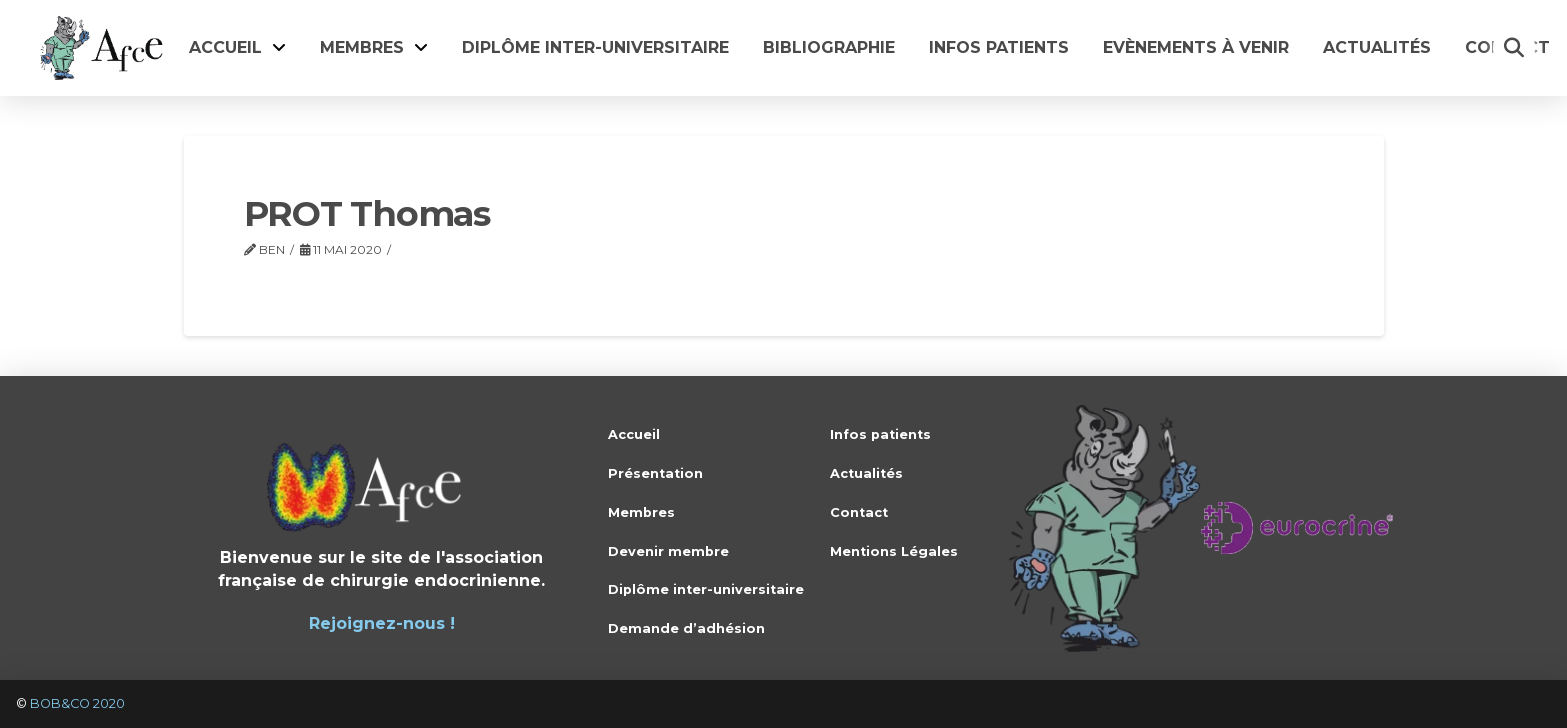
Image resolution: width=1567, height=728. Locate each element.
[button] (1514, 48)
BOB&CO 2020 (77, 703)
